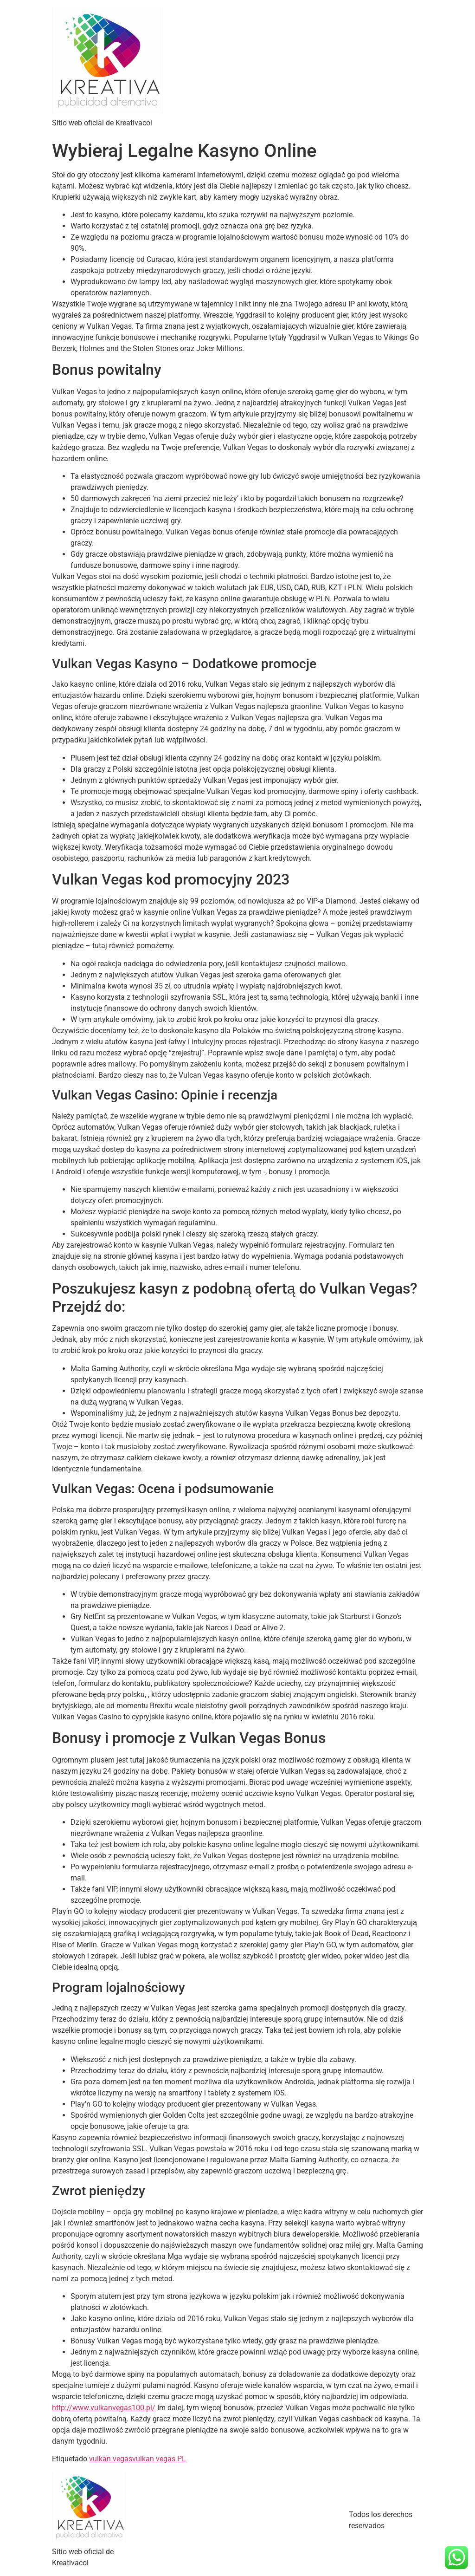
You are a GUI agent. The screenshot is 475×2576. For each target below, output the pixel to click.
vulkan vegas (110, 2458)
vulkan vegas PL (159, 2458)
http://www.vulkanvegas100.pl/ (103, 2407)
